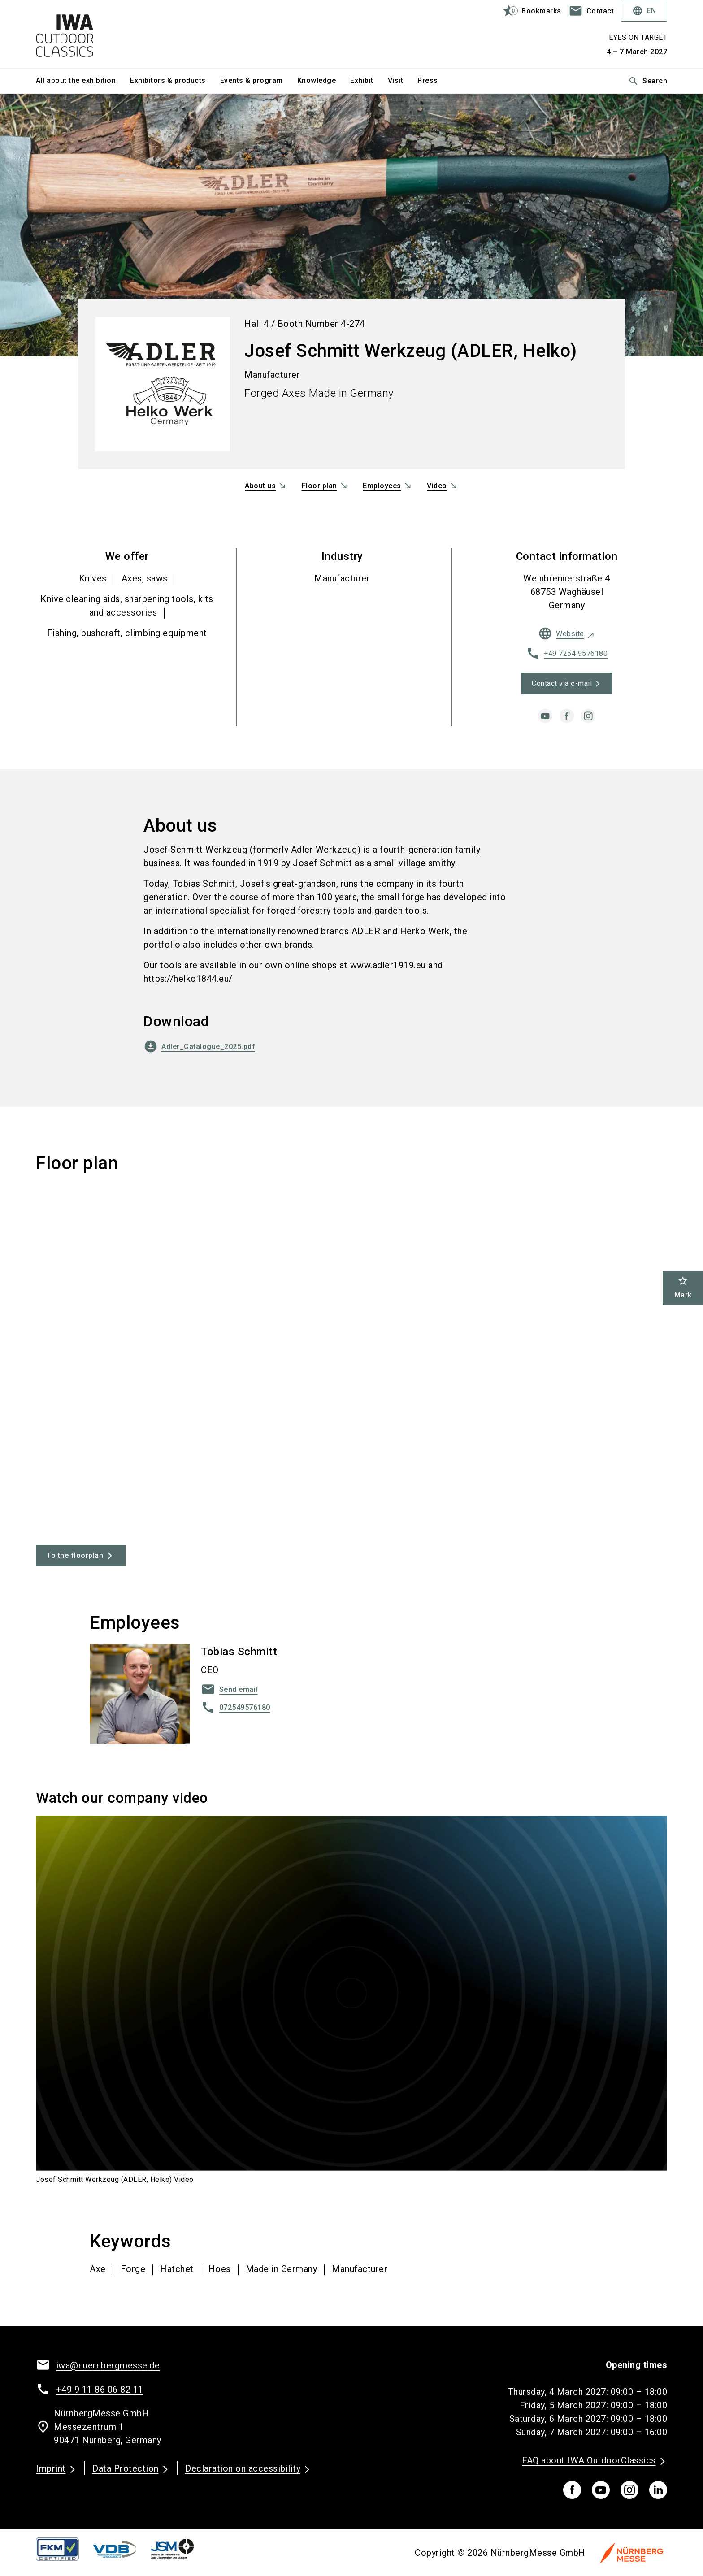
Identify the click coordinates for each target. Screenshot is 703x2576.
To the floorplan (75, 1555)
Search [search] (647, 81)
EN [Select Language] (644, 10)
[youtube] (545, 716)
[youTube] (601, 2490)
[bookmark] (528, 11)
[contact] (591, 11)
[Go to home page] (109, 34)
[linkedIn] (658, 2490)
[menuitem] (83, 81)
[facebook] (567, 716)
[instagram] (588, 716)
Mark (683, 1287)
